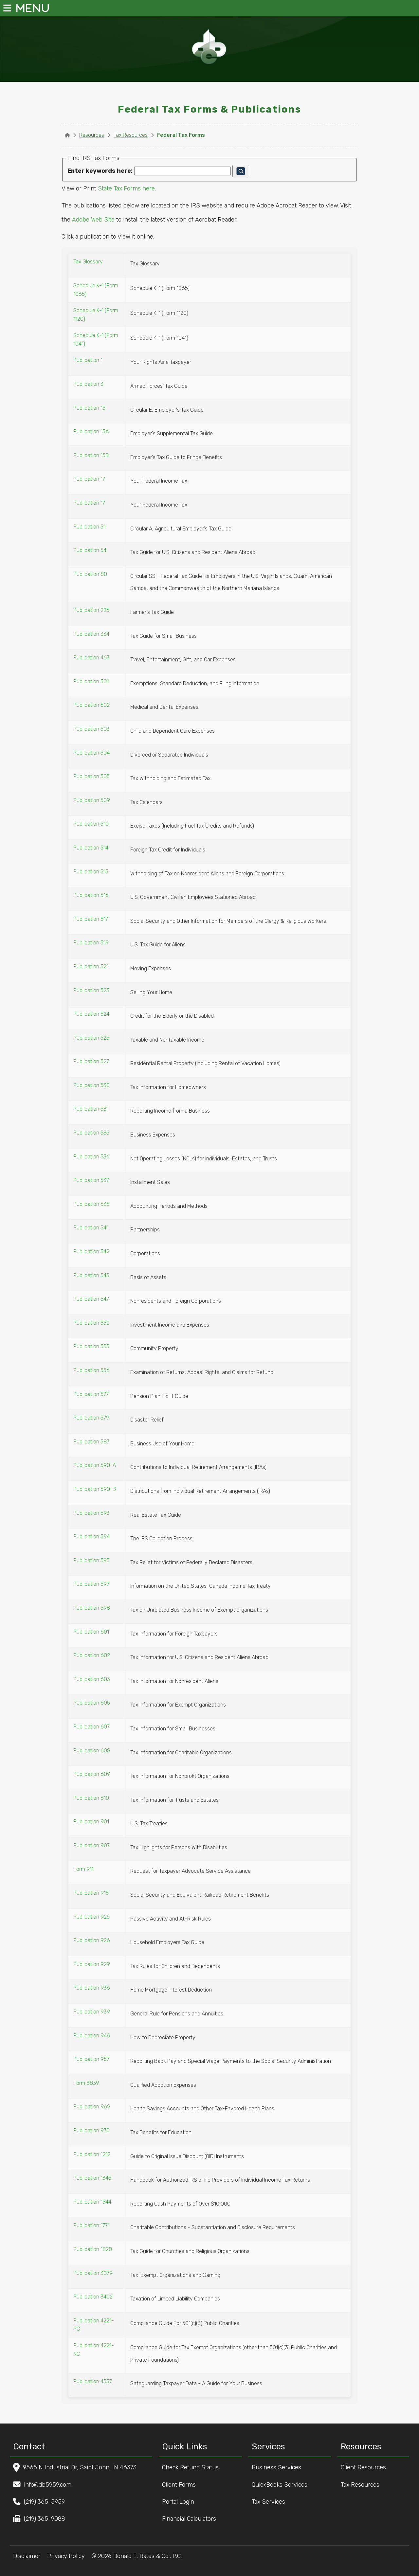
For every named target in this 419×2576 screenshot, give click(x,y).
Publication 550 (91, 1323)
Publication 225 (91, 610)
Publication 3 (88, 384)
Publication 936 (91, 1988)
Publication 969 (91, 2106)
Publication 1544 (92, 2202)
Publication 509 (91, 800)
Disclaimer (27, 2556)
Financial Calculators (193, 2518)
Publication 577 (91, 1394)
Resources (91, 135)
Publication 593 (91, 1513)
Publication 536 (91, 1157)
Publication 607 (91, 1727)
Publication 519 (91, 942)
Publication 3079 (93, 2273)
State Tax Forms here (126, 188)
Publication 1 (87, 360)
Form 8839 (86, 2083)
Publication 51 (89, 527)
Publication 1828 (92, 2249)
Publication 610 (91, 1798)
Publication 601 (91, 1632)
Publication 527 (91, 1061)
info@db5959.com (47, 2484)
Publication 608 (91, 1750)
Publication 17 (89, 479)
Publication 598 (91, 1608)
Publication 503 (91, 729)
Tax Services (272, 2501)
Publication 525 (91, 1038)
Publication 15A (91, 431)
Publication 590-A (94, 1465)
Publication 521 (90, 966)
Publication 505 (91, 776)
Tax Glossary (88, 262)
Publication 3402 (93, 2297)
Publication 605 (91, 1703)
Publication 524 (91, 1014)
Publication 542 (91, 1251)
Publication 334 (91, 634)
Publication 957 (91, 2059)
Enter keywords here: (100, 170)
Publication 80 (90, 574)
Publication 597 (91, 1584)
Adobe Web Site (93, 219)
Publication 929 (91, 1964)
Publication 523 (91, 990)
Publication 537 (91, 1180)
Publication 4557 (92, 2381)
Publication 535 (91, 1133)
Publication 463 (91, 657)
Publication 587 (91, 1442)
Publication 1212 (91, 2154)
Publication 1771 (91, 2225)
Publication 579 (91, 1418)
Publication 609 (91, 1774)
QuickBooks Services (283, 2484)
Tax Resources (131, 135)
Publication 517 (90, 919)
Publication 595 (91, 1560)
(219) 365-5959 (44, 2501)
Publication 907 (91, 1845)
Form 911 (83, 1869)
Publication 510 (91, 824)
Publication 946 (91, 2035)
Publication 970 (91, 2130)
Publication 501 (91, 681)
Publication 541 (90, 1228)
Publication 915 (91, 1893)
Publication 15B (91, 455)
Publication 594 (91, 1536)
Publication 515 (90, 871)
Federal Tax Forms (181, 135)
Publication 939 (91, 2012)
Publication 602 (91, 1655)
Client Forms (183, 2484)
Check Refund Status (194, 2467)
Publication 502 (91, 705)
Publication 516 (91, 895)
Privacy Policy (66, 2556)
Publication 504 (91, 753)
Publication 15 (89, 408)
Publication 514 (90, 848)
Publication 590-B (94, 1489)
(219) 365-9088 (44, 2518)
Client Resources (367, 2467)
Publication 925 (91, 1917)
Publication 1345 (92, 2178)
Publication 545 (91, 1275)
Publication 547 (91, 1299)
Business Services (280, 2467)
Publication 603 (91, 1679)
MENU (14, 8)
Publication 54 (89, 550)
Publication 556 (91, 1370)
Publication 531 (90, 1109)
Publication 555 (91, 1346)
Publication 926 (91, 1940)
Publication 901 (91, 1821)
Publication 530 (91, 1085)
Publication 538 (91, 1204)
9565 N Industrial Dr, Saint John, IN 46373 (80, 2467)
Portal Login (182, 2501)
